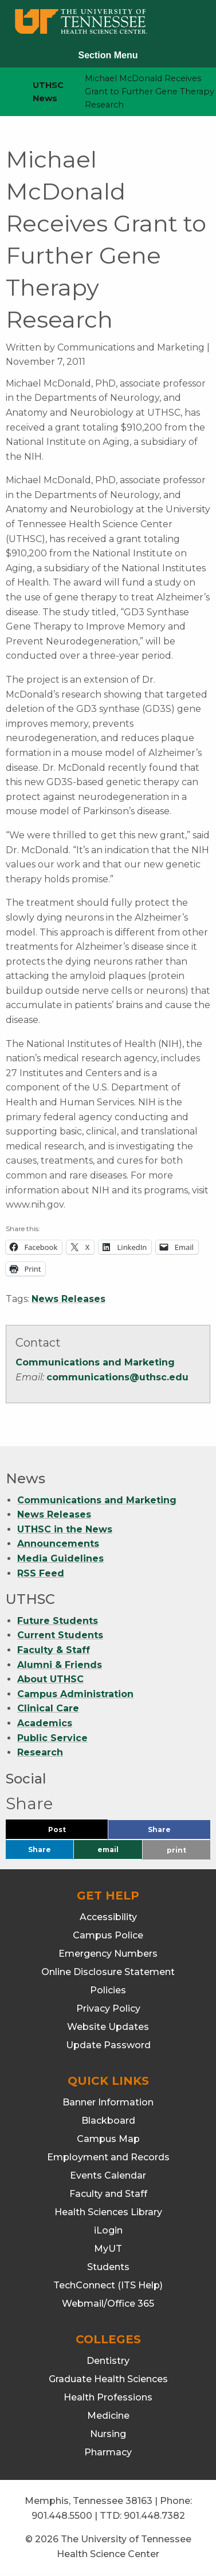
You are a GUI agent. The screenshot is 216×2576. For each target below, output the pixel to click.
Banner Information (108, 2102)
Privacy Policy (108, 2008)
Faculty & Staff (53, 1650)
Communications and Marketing (95, 1362)
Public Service (52, 1738)
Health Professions (108, 2397)
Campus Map (108, 2138)
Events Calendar (108, 2175)
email (108, 1849)
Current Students (60, 1635)
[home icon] (5, 91)
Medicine (108, 2415)
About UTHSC (50, 1679)
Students (108, 2267)
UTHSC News (48, 91)
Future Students (57, 1620)
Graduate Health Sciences (108, 2379)
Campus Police (108, 1935)
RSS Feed (40, 1573)
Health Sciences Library (108, 2212)
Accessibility (108, 1917)
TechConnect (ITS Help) (108, 2285)
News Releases (68, 1298)
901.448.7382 (154, 2515)
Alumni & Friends (59, 1664)
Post (70, 1832)
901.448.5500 (62, 2515)
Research (40, 1752)
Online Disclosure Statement (108, 1971)
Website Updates (108, 2026)
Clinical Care (48, 1708)
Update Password (108, 2045)
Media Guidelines (60, 1558)
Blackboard (108, 2120)
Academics (44, 1723)
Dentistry (108, 2360)
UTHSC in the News (64, 1529)
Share (178, 1832)
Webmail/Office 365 (108, 2303)
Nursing (108, 2433)
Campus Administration (75, 1694)
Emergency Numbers (108, 1953)
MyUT (108, 2248)
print (176, 1850)
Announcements (58, 1543)
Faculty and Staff (108, 2193)
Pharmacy (108, 2452)
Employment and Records (108, 2157)
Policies (108, 1990)
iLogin (108, 2230)
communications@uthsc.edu (117, 1377)
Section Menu (108, 55)
